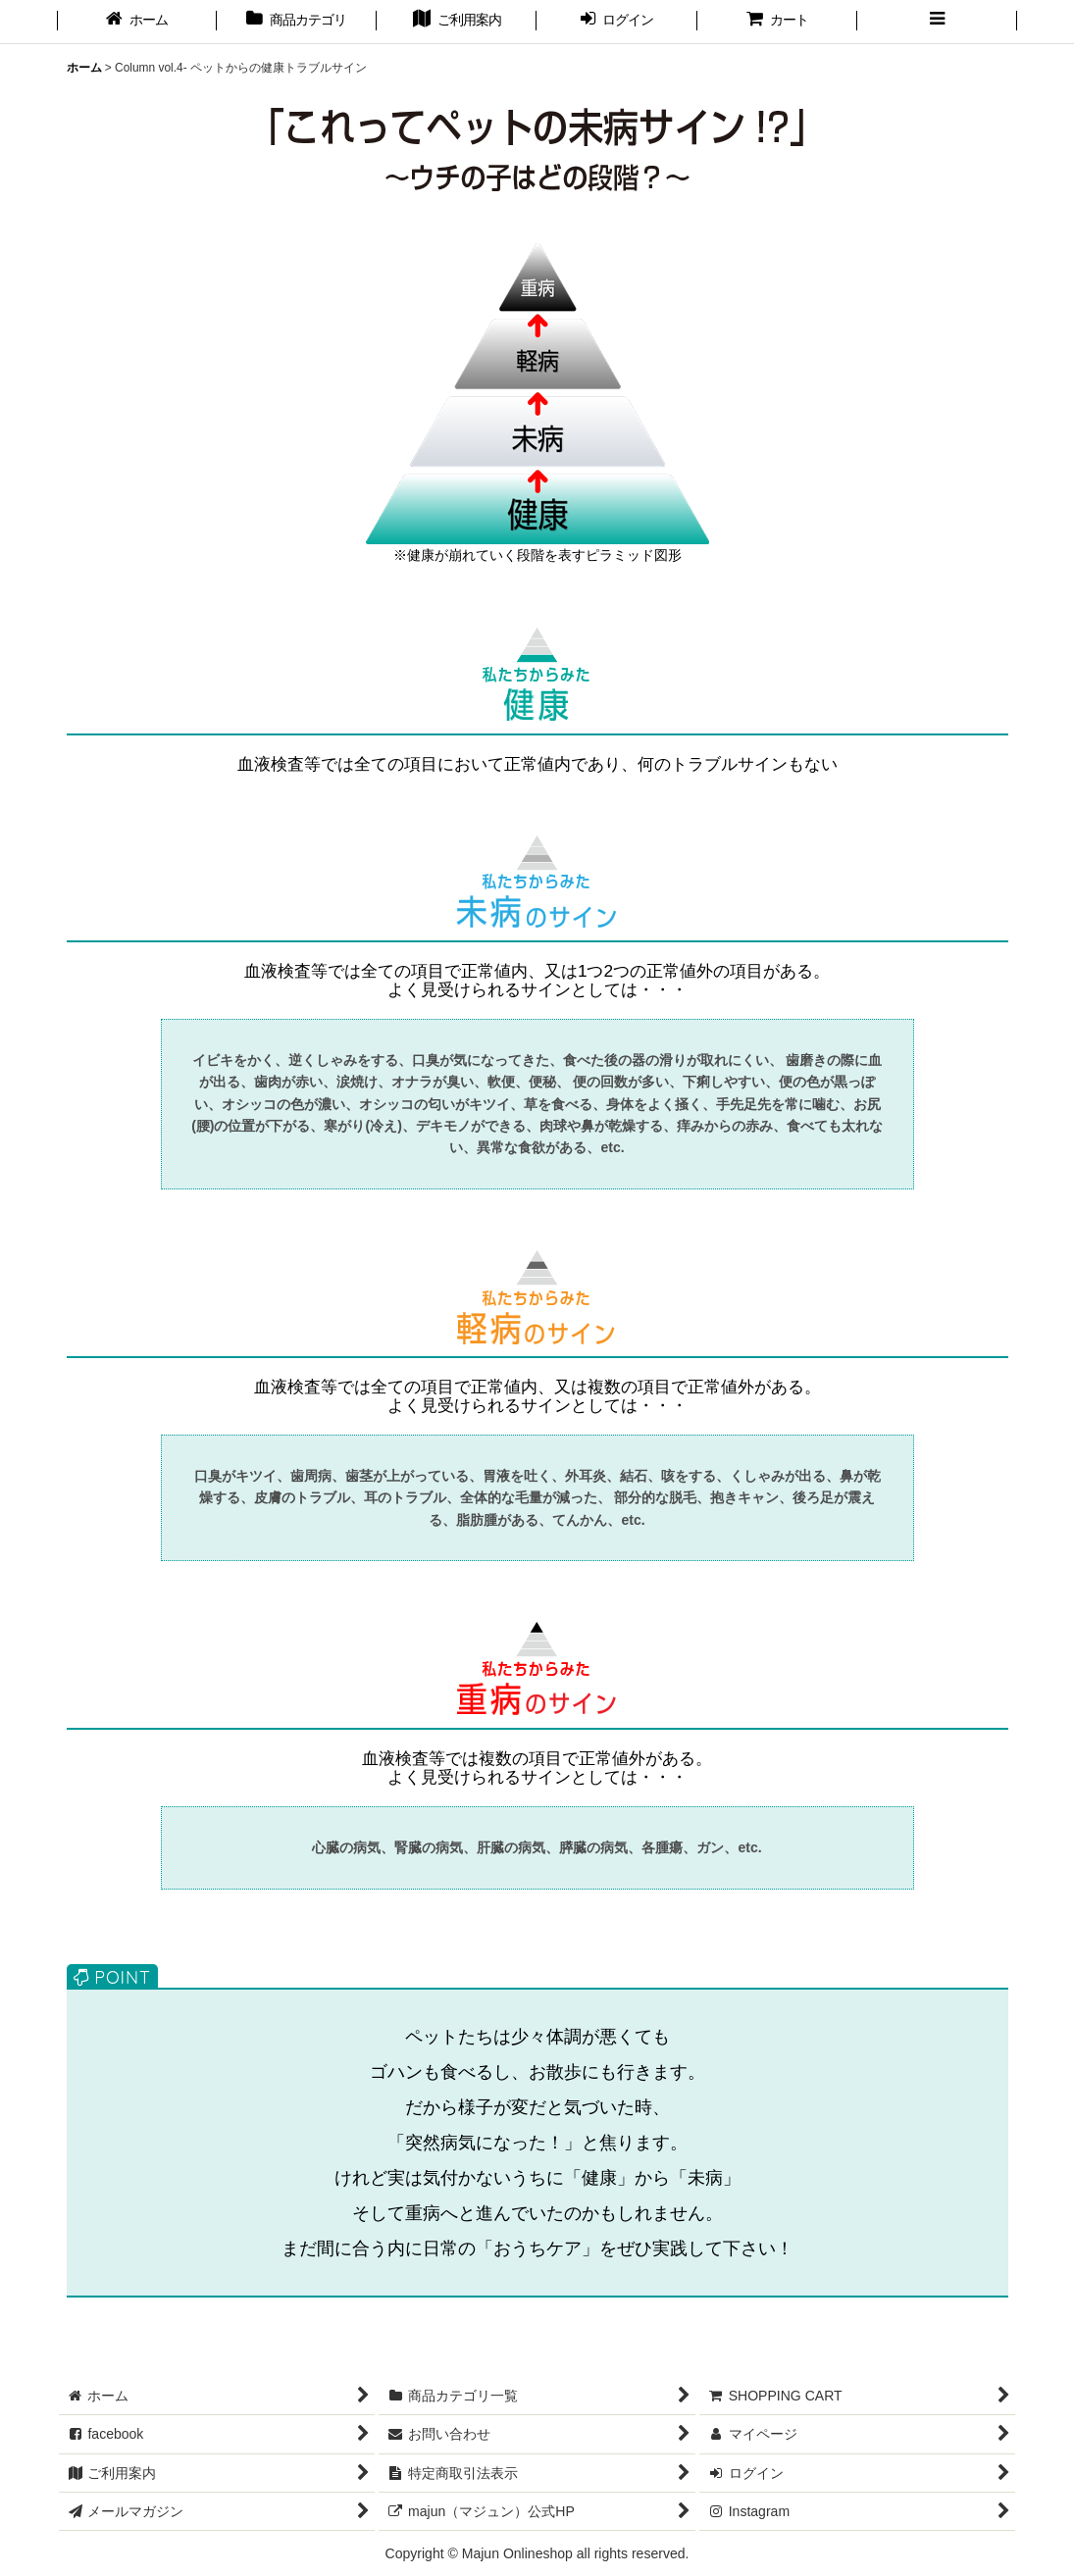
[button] (937, 21)
